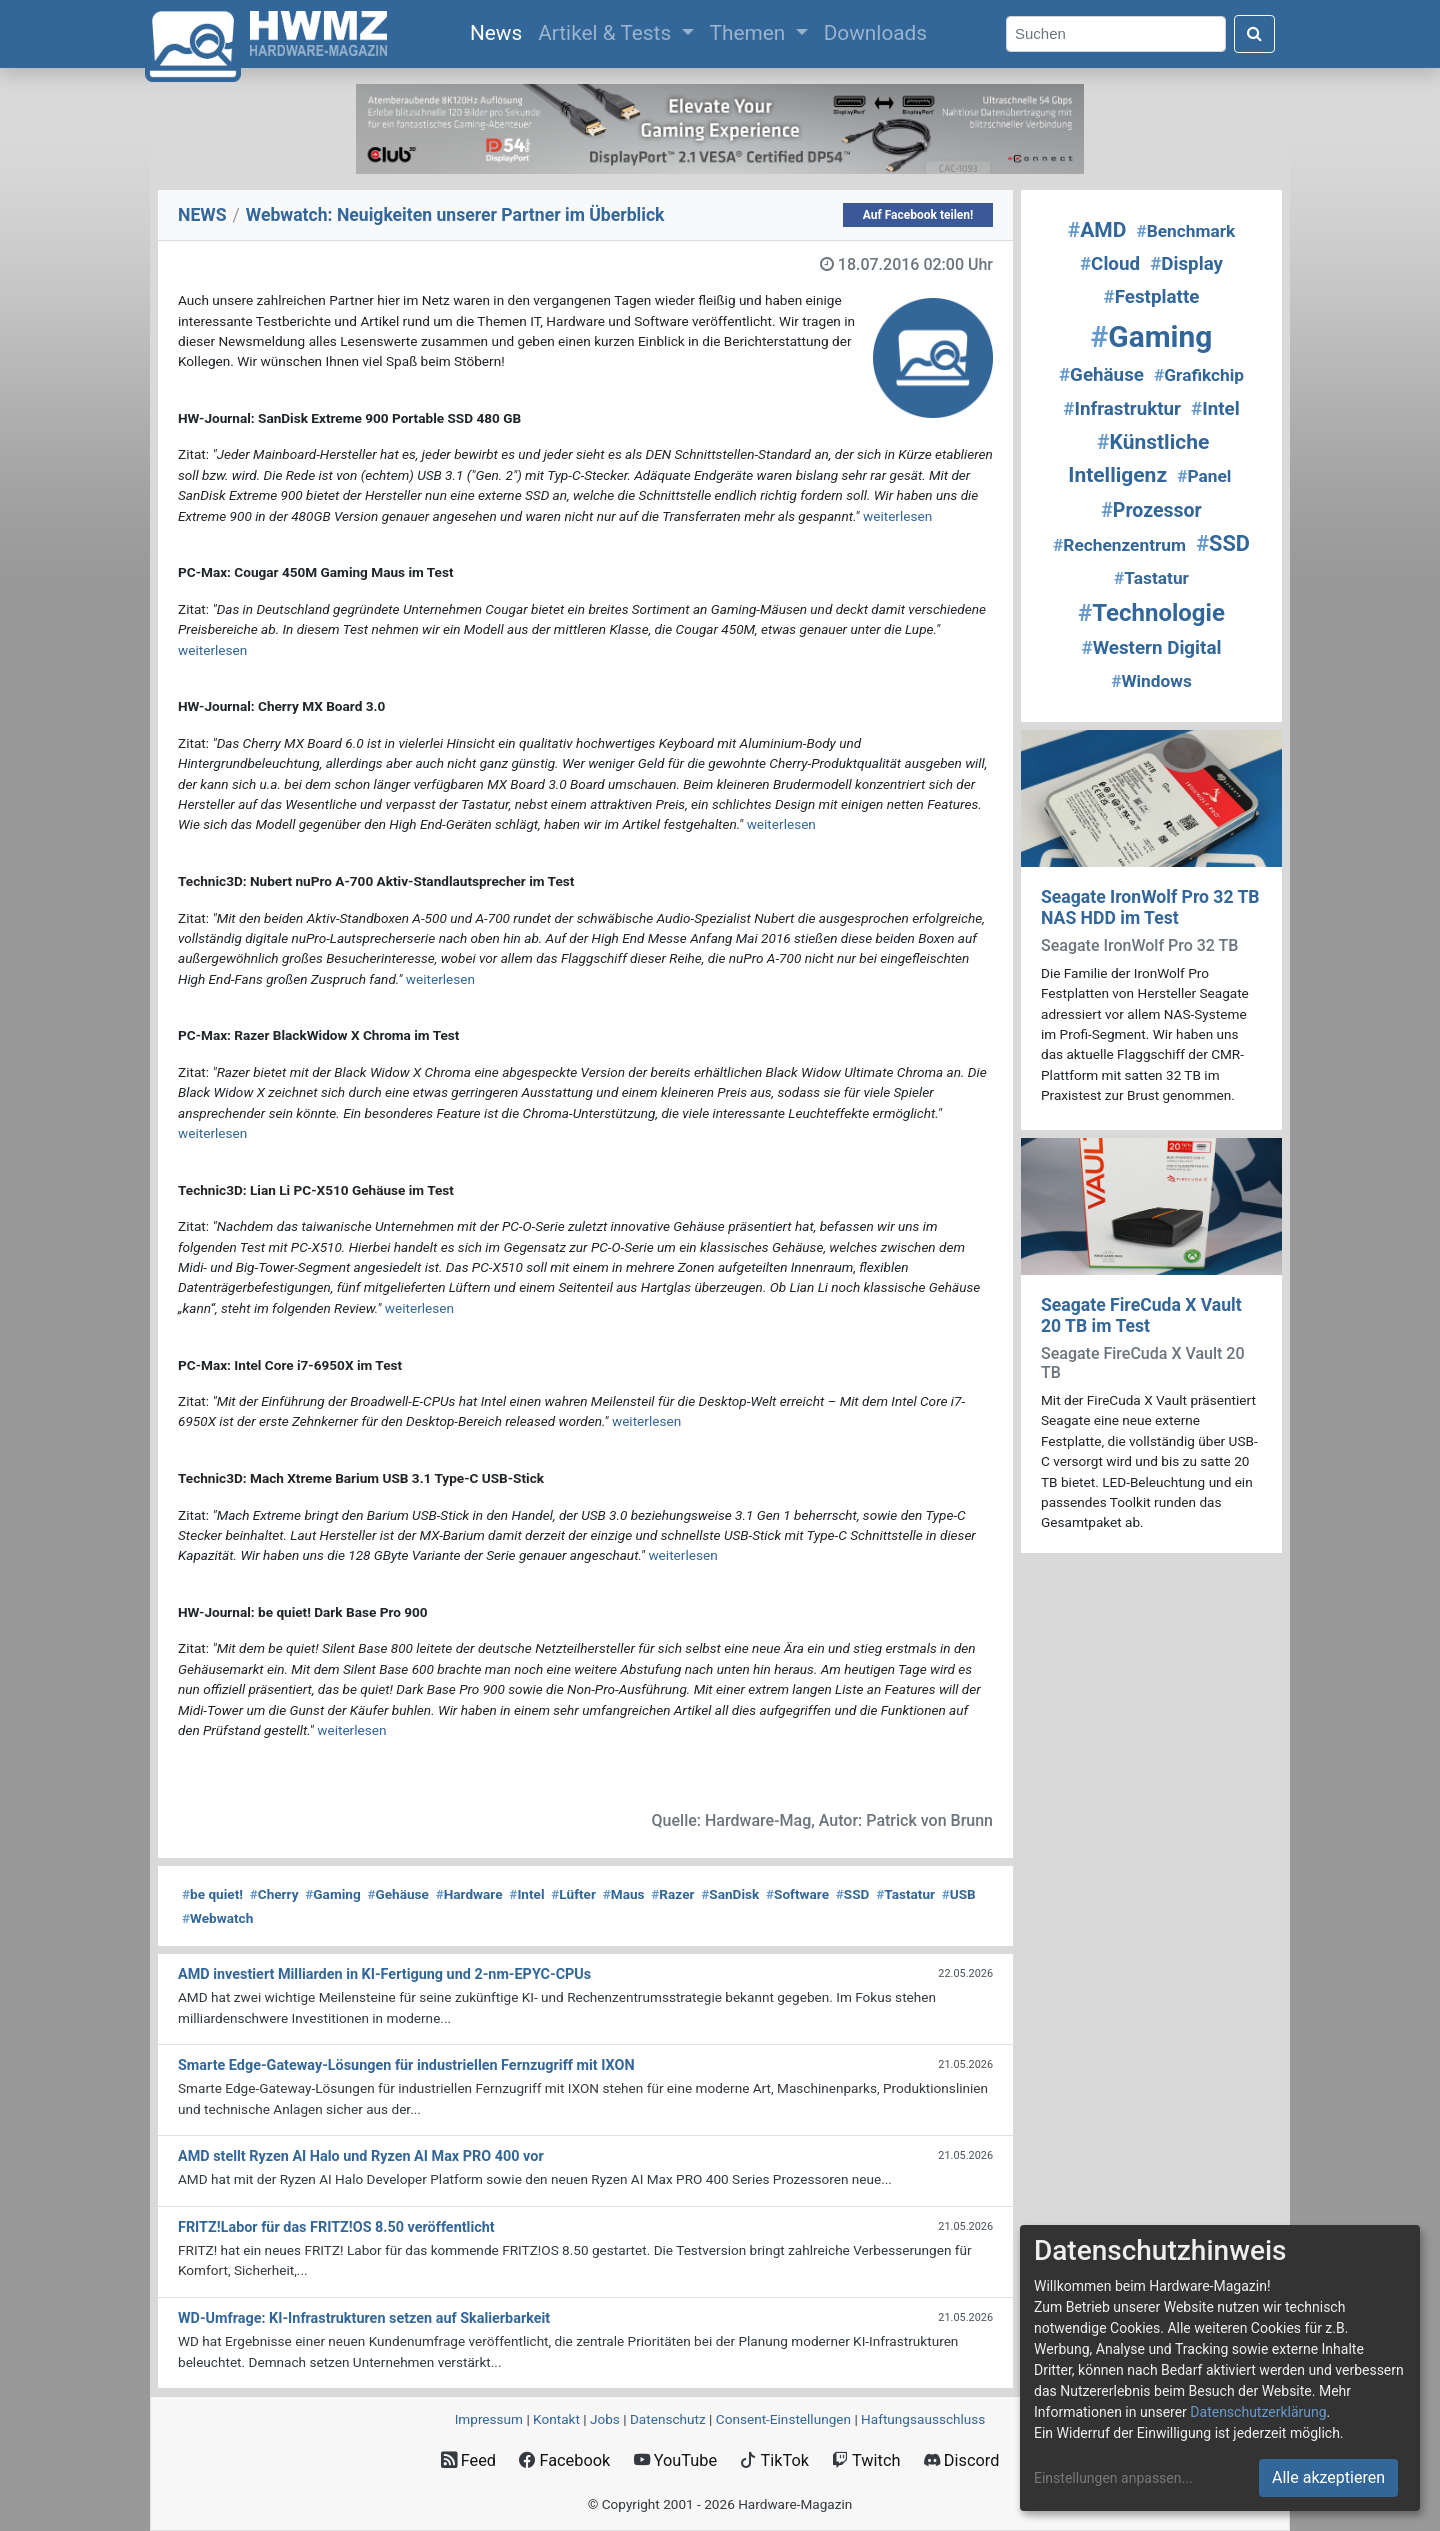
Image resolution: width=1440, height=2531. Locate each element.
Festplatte (1152, 297)
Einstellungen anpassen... (1113, 2478)
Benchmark (1185, 231)
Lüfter (573, 1894)
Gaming (332, 1894)
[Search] (1116, 34)
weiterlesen (897, 516)
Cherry (274, 1894)
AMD (1097, 230)
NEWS (202, 215)
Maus (624, 1894)
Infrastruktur (1122, 409)
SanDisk (730, 1894)
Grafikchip (1199, 375)
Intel (526, 1894)
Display (1186, 264)
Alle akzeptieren (1328, 2477)
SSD (853, 1894)
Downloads (875, 33)
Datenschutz (668, 2419)
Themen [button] (750, 33)
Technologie (1151, 613)
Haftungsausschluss (923, 2419)
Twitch (866, 2460)
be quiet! (212, 1894)
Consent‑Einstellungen (783, 2419)
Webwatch (217, 1918)
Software (797, 1894)
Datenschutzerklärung (1258, 2412)
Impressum (489, 2419)
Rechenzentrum (1119, 545)
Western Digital (1152, 648)
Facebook (564, 2460)
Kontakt (556, 2419)
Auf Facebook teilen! (918, 215)
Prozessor (1151, 510)
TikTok (774, 2460)
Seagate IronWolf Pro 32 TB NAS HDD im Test (1150, 907)
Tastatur (905, 1894)
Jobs (605, 2419)
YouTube (675, 2460)
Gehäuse (398, 1894)
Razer (672, 1894)
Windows (1151, 681)
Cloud (1110, 264)
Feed (468, 2460)
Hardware (469, 1894)
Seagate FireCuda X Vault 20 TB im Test (1141, 1315)
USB (959, 1894)
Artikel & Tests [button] (607, 33)
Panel (1204, 476)
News (500, 31)
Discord (962, 2460)
